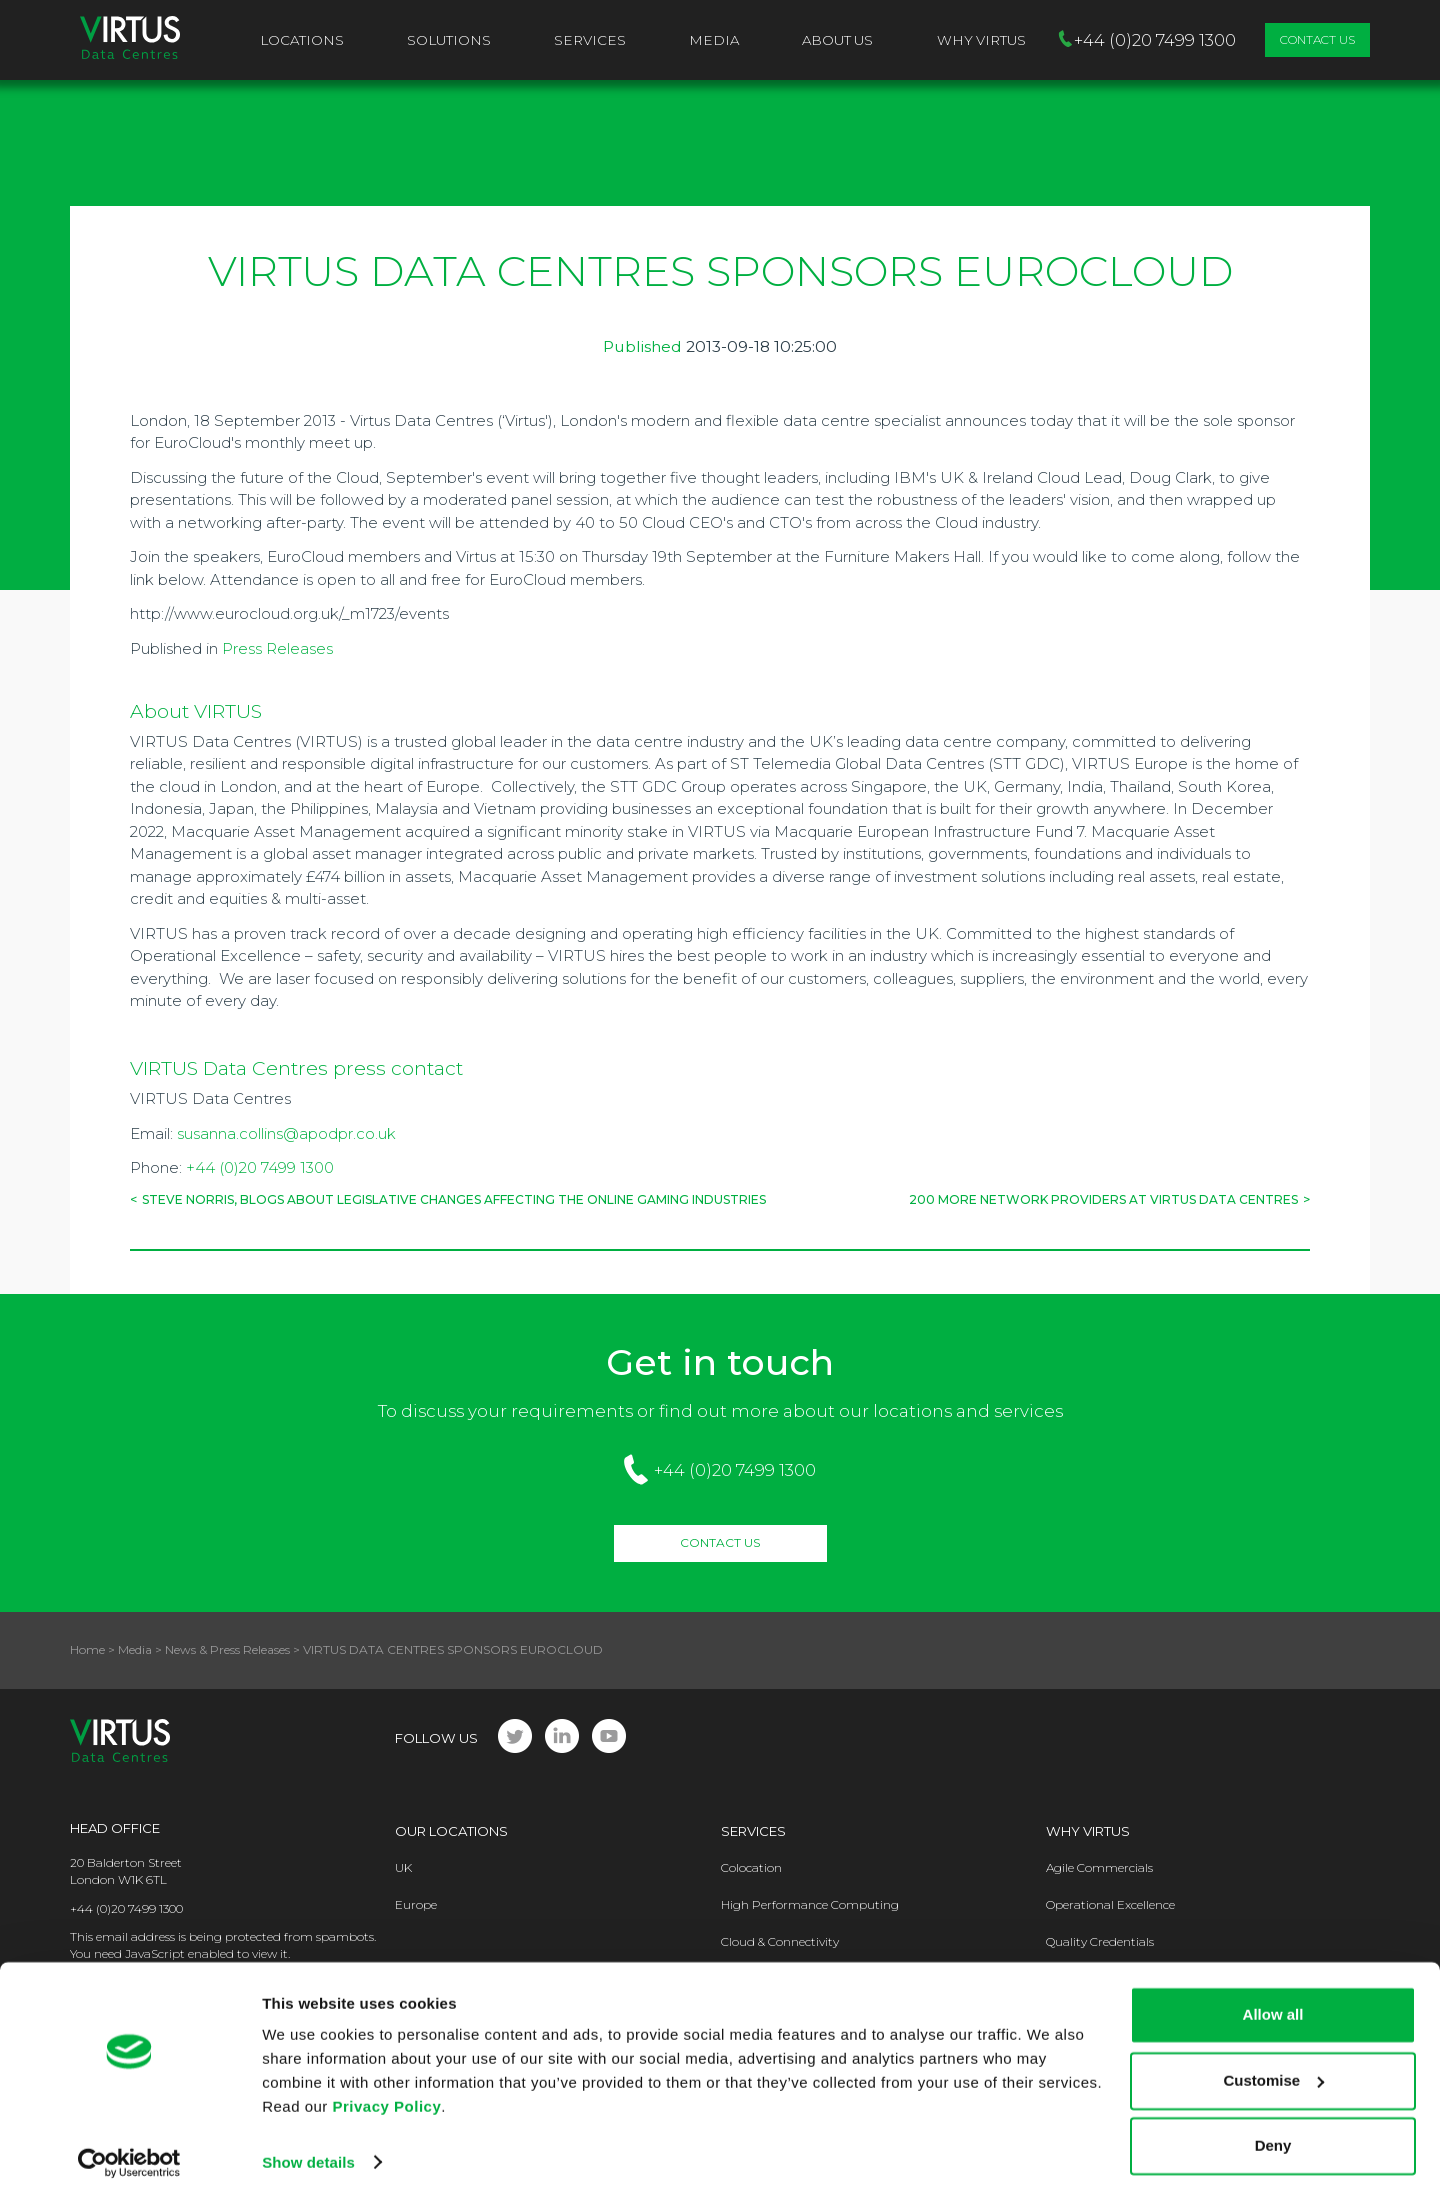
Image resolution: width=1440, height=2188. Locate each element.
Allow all (1273, 2001)
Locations (302, 40)
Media (714, 40)
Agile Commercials (1099, 1867)
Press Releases (277, 648)
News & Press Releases (227, 1649)
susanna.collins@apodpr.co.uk (286, 1133)
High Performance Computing (810, 1904)
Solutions (449, 40)
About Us (837, 40)
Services (590, 40)
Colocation (751, 1867)
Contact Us (1317, 39)
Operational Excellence (1110, 1904)
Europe (416, 1904)
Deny (1273, 2132)
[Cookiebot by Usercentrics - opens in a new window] (129, 2149)
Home (87, 1649)
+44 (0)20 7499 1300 (260, 1167)
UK (403, 1867)
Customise (1273, 2066)
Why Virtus (1088, 1831)
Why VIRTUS (981, 40)
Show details (308, 2148)
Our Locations (451, 1831)
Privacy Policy (387, 2093)
